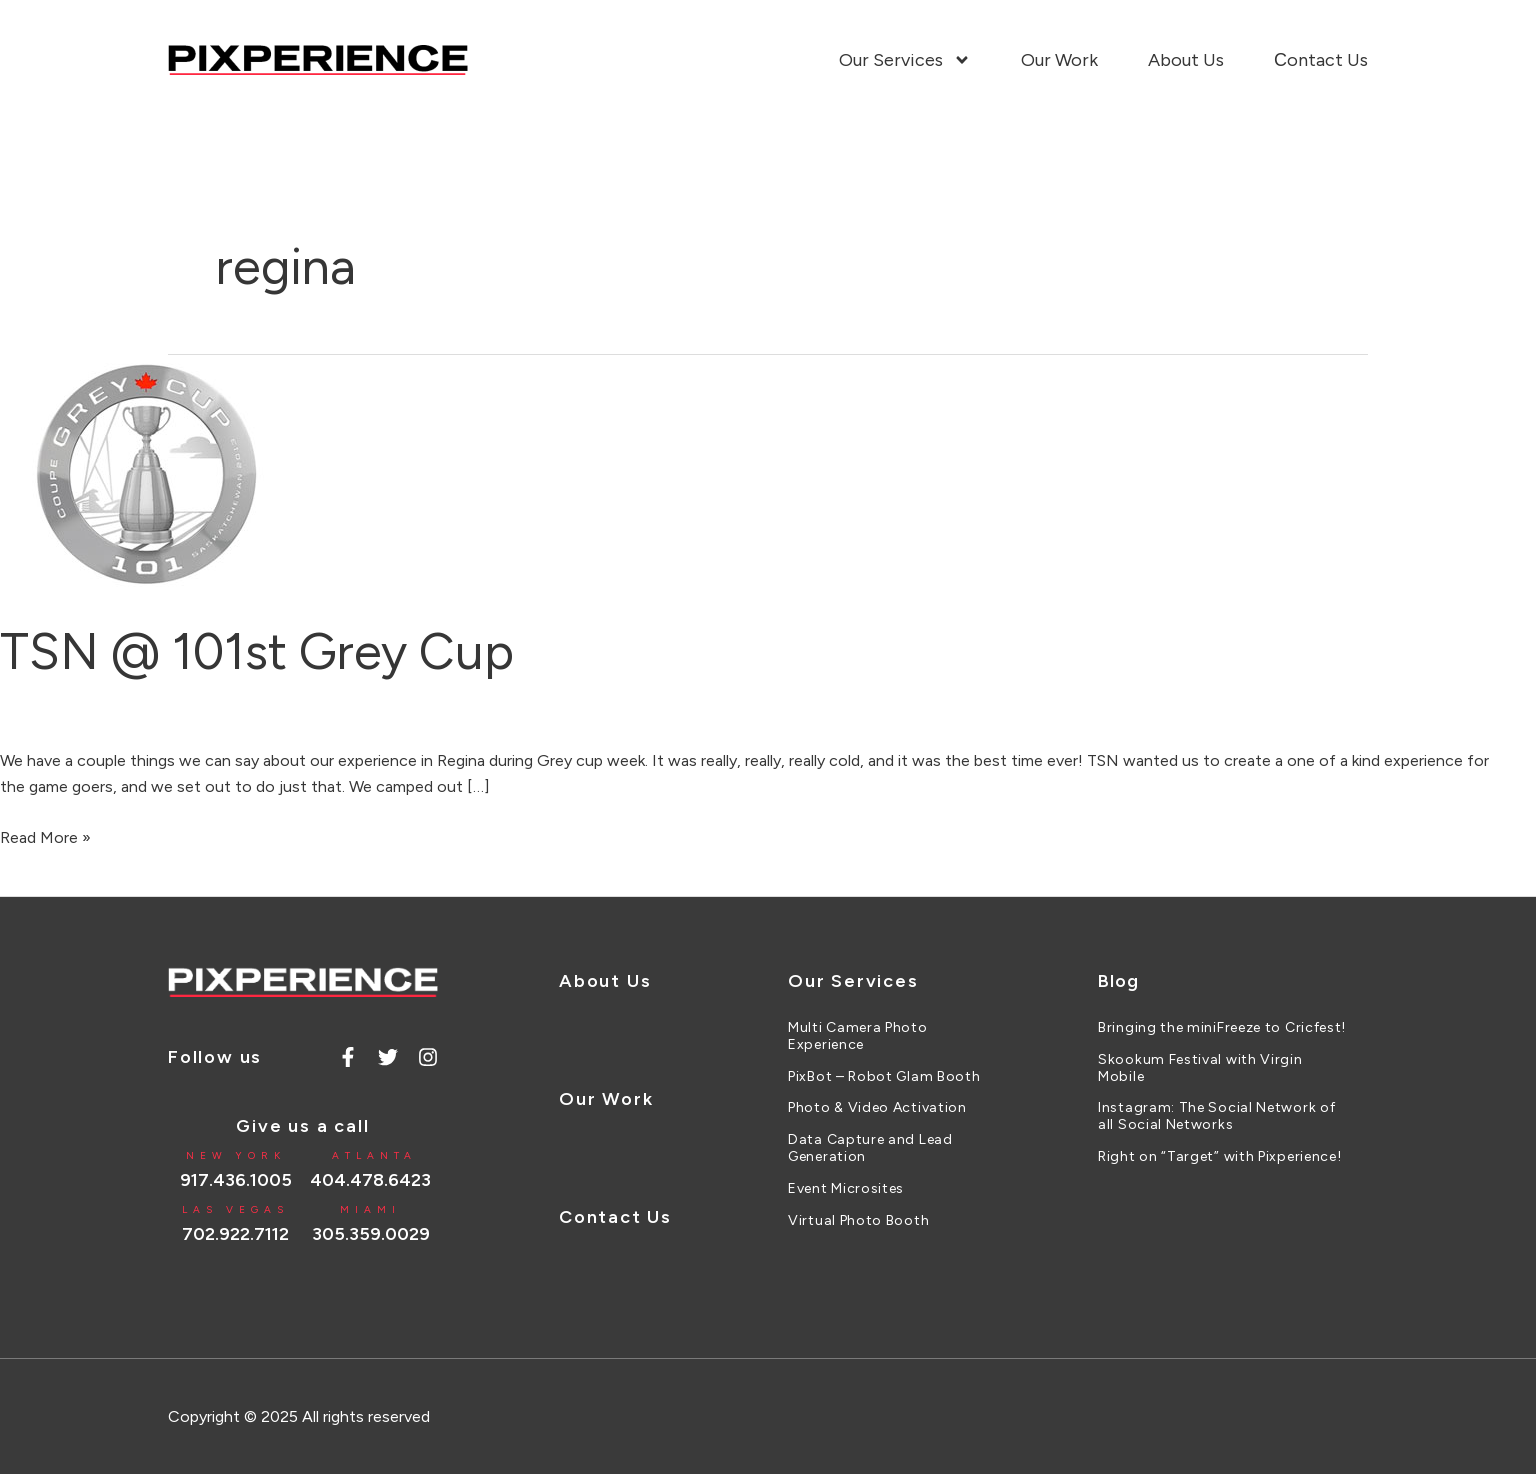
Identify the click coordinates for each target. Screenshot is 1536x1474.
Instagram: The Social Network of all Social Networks (1216, 1116)
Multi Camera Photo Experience (858, 1036)
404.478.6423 (370, 1180)
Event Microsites (846, 1189)
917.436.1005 (236, 1180)
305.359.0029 (371, 1234)
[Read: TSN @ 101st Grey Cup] (150, 473)
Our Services (905, 60)
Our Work (1059, 60)
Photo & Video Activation (877, 1108)
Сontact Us (1321, 60)
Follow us (215, 1057)
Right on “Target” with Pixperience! (1220, 1157)
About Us (1186, 60)
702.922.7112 (235, 1234)
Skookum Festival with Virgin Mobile (1200, 1068)
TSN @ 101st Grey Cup (257, 651)
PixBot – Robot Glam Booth (884, 1077)
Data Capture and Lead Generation (870, 1148)
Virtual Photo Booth (858, 1221)
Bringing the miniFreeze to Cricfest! (1222, 1028)
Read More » (45, 836)
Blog (1118, 981)
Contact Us (615, 1217)
